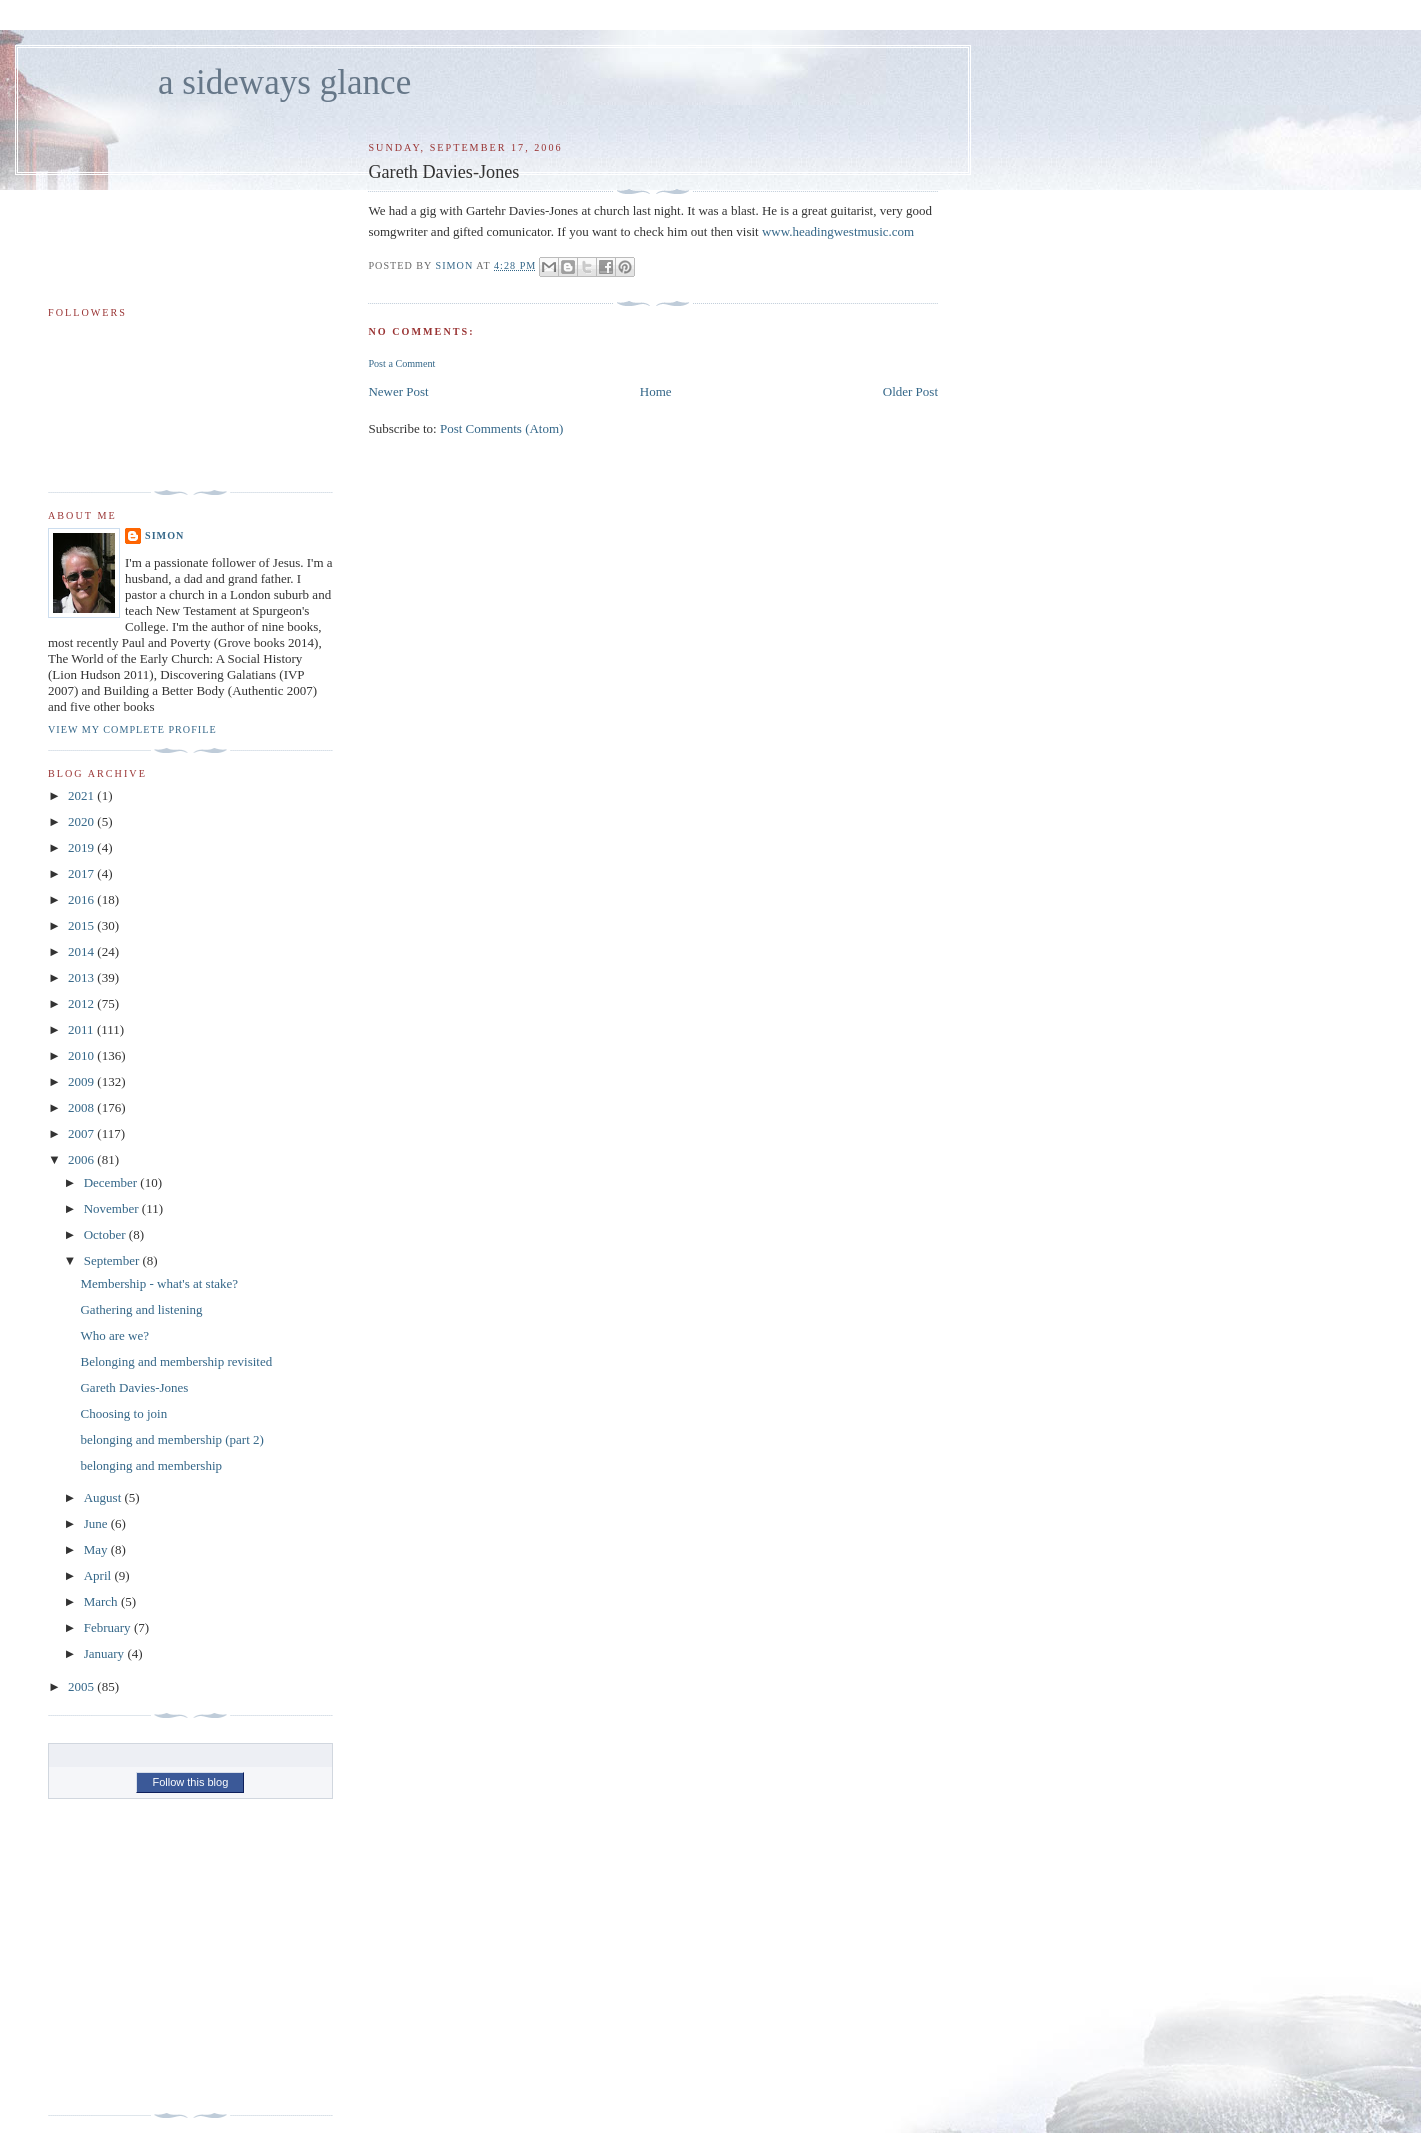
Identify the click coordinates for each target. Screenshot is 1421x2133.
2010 (82, 1055)
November (113, 1208)
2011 (82, 1029)
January (106, 1653)
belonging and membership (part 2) (171, 1439)
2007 (82, 1133)
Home (656, 391)
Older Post (910, 391)
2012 (82, 1003)
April (99, 1575)
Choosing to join (123, 1413)
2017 (82, 873)
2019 (82, 847)
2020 (82, 821)
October (106, 1234)
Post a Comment (401, 363)
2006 (82, 1159)
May (97, 1549)
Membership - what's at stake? (159, 1283)
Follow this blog (190, 1782)
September (113, 1260)
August (104, 1497)
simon (164, 535)
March (102, 1601)
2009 (82, 1081)
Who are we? (114, 1335)
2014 (82, 951)
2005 (82, 1686)
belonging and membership (151, 1465)
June (97, 1523)
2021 (82, 795)
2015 (82, 925)
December (112, 1182)
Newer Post (398, 391)
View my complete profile (132, 729)
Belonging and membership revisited (176, 1361)
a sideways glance (284, 82)
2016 (82, 899)
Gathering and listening (141, 1309)
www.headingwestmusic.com (838, 231)
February (109, 1627)
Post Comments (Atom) (502, 428)
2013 (82, 977)
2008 (82, 1107)
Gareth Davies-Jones (134, 1387)
